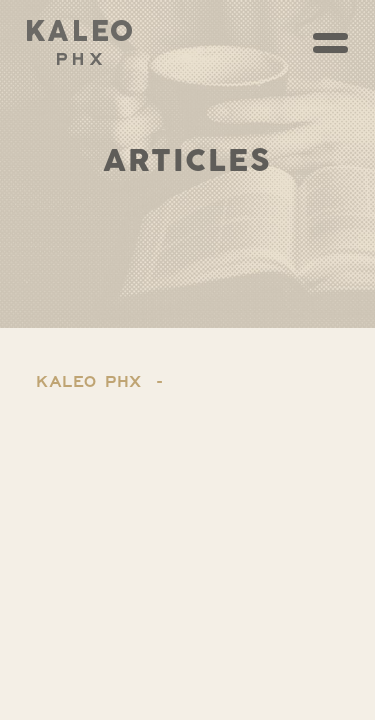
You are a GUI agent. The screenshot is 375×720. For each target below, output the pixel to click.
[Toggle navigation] (330, 43)
